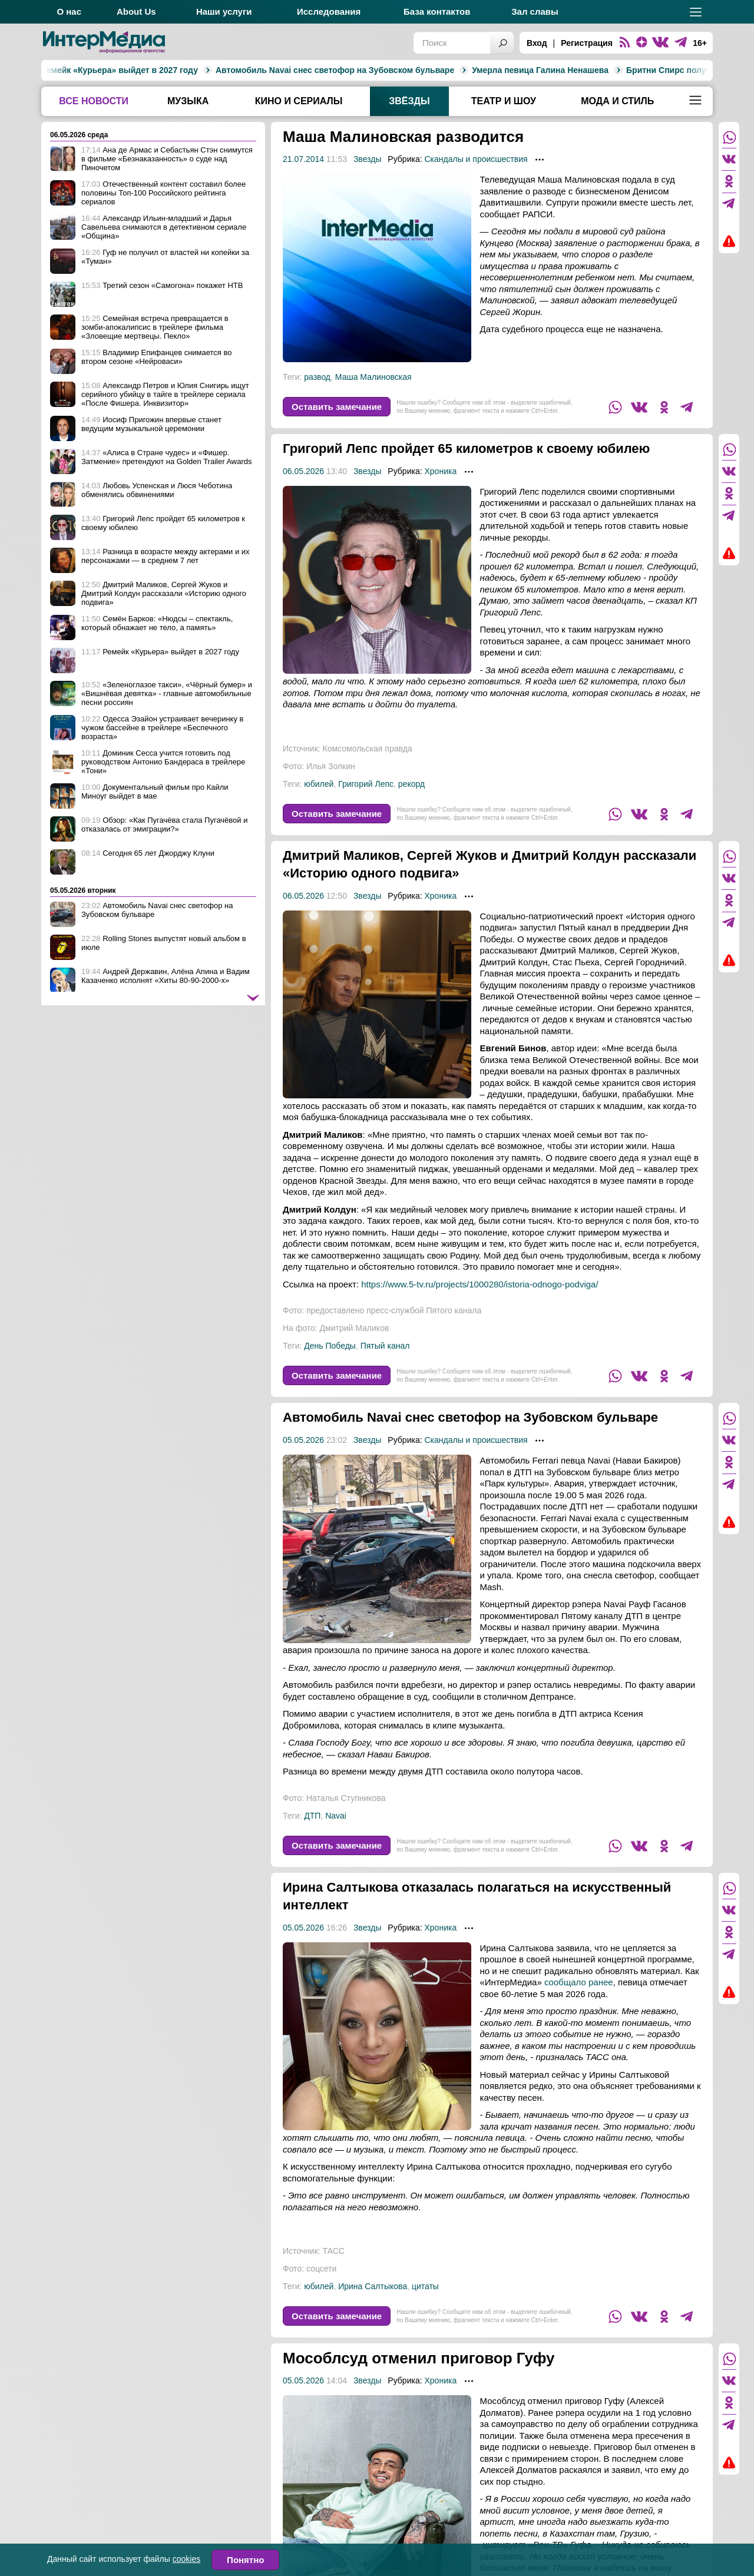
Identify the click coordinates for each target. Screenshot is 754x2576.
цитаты (425, 2321)
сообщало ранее (578, 2017)
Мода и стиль (617, 101)
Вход (537, 43)
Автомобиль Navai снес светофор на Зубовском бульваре (187, 70)
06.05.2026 (303, 489)
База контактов (437, 11)
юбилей (318, 801)
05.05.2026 (303, 1475)
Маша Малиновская (373, 377)
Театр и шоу (503, 101)
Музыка (188, 101)
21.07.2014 (303, 159)
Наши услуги (224, 11)
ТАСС (334, 2286)
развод (317, 377)
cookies (186, 2559)
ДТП (312, 1851)
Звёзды (409, 101)
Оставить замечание (337, 407)
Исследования (329, 11)
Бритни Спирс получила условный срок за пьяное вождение (602, 70)
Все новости (93, 101)
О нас (69, 11)
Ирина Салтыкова (372, 2321)
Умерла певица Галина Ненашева (392, 70)
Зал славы (534, 11)
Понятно (245, 2560)
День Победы (330, 1363)
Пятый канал (385, 1363)
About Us (136, 11)
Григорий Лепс (365, 801)
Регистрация (587, 43)
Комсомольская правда (367, 766)
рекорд (411, 801)
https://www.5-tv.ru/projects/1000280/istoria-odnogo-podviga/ (479, 1302)
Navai (335, 1851)
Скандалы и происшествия (475, 159)
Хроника (440, 489)
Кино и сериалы (299, 101)
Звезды (367, 159)
